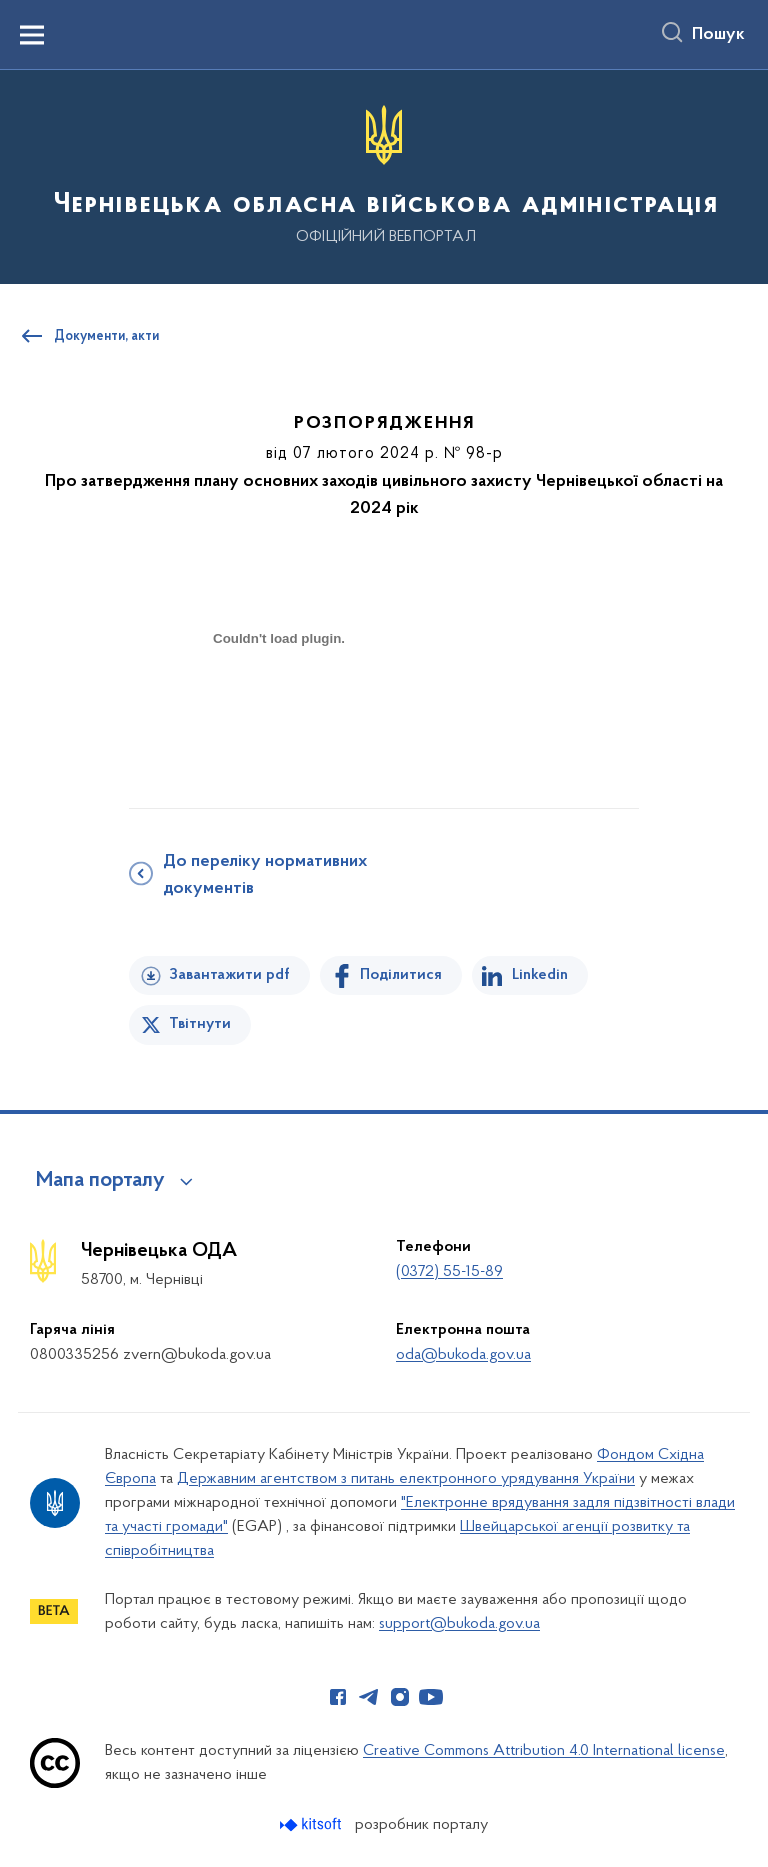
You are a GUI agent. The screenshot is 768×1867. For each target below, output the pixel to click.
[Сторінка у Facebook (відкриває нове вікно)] (338, 1697)
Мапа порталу (100, 1181)
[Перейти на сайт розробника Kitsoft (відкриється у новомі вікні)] (312, 1824)
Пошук (718, 35)
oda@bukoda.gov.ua (463, 1355)
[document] (279, 708)
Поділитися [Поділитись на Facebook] (401, 975)
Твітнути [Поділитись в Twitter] (200, 1024)
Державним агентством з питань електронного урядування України (406, 1479)
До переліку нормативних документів (265, 875)
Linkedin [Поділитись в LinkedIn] (540, 975)
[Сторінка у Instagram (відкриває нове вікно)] (400, 1697)
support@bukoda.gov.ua (459, 1624)
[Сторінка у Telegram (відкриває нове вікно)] (369, 1697)
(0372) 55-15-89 (449, 1272)
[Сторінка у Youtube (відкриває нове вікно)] (431, 1697)
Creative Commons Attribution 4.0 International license (544, 1751)
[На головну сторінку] (384, 175)
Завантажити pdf (229, 975)
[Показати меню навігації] (32, 35)
